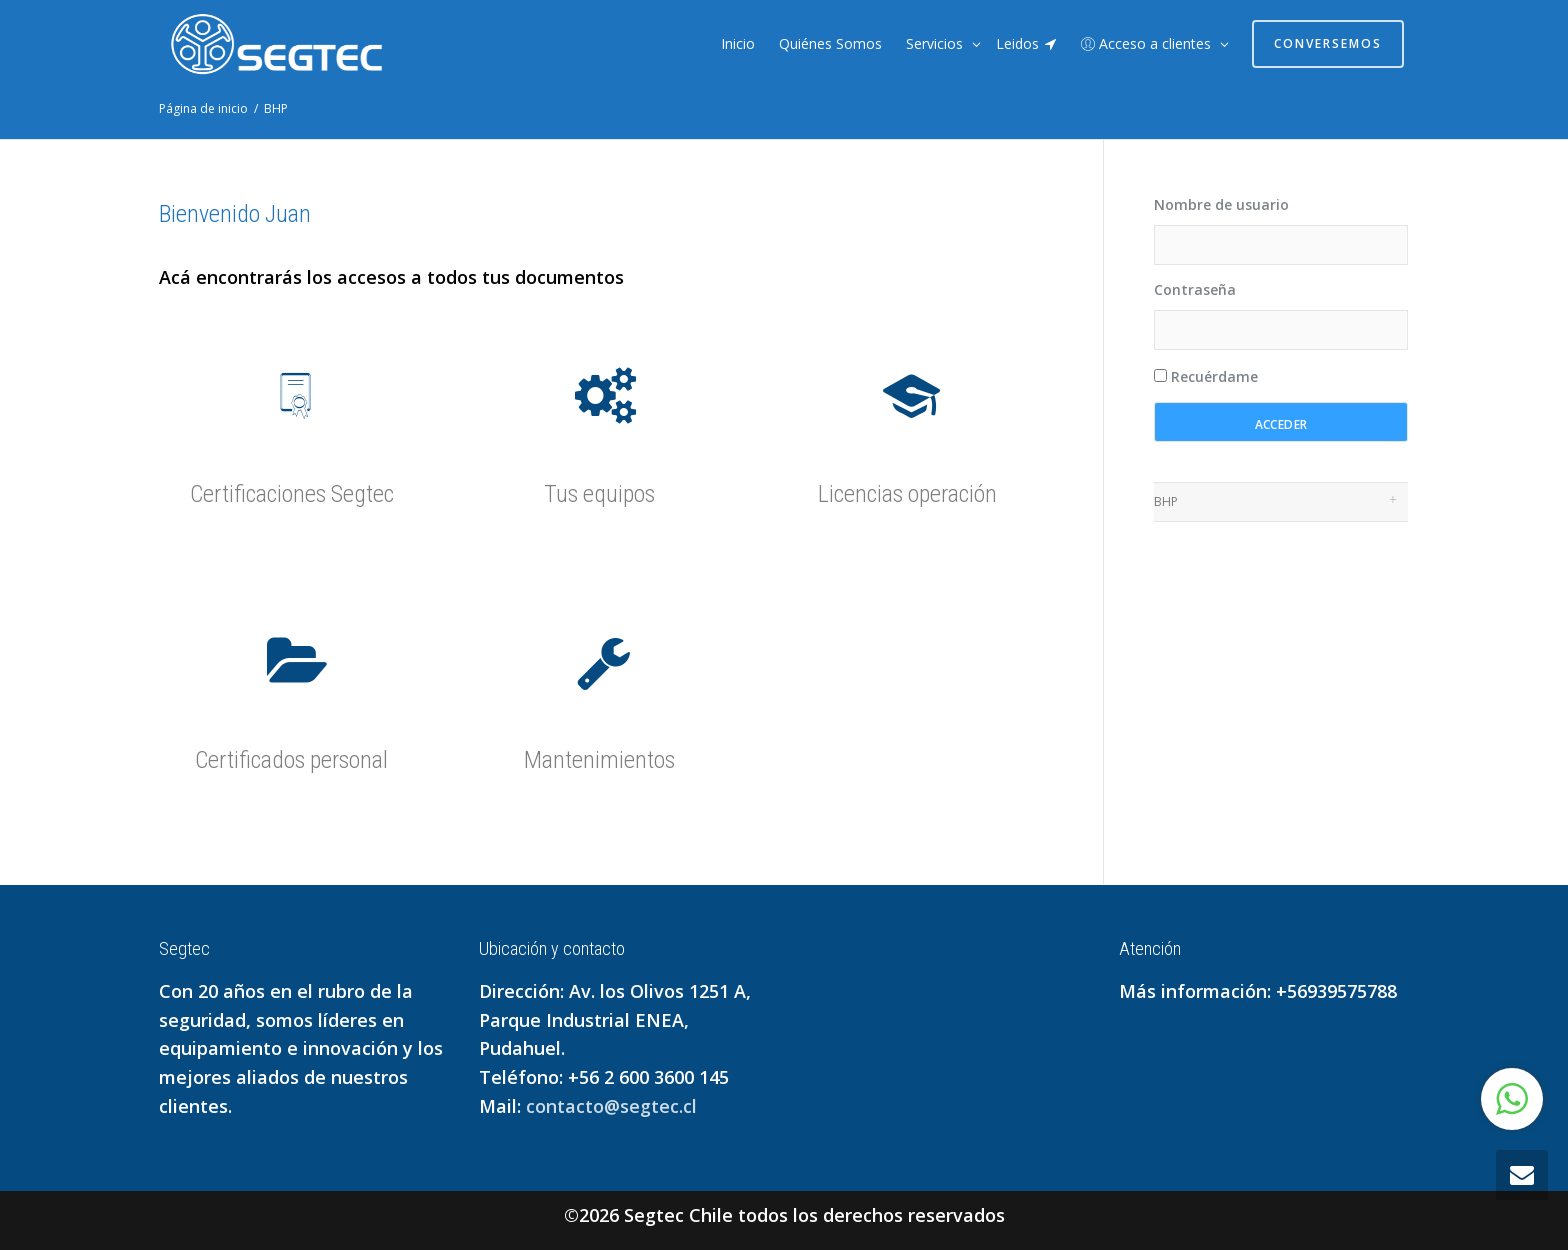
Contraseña (1195, 289)
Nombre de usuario (1221, 204)
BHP (1166, 501)
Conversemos (1328, 43)
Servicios (936, 43)
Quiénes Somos (830, 43)
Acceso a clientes (1148, 43)
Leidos (1026, 43)
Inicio (738, 43)
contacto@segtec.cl (611, 1106)
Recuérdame (1206, 376)
